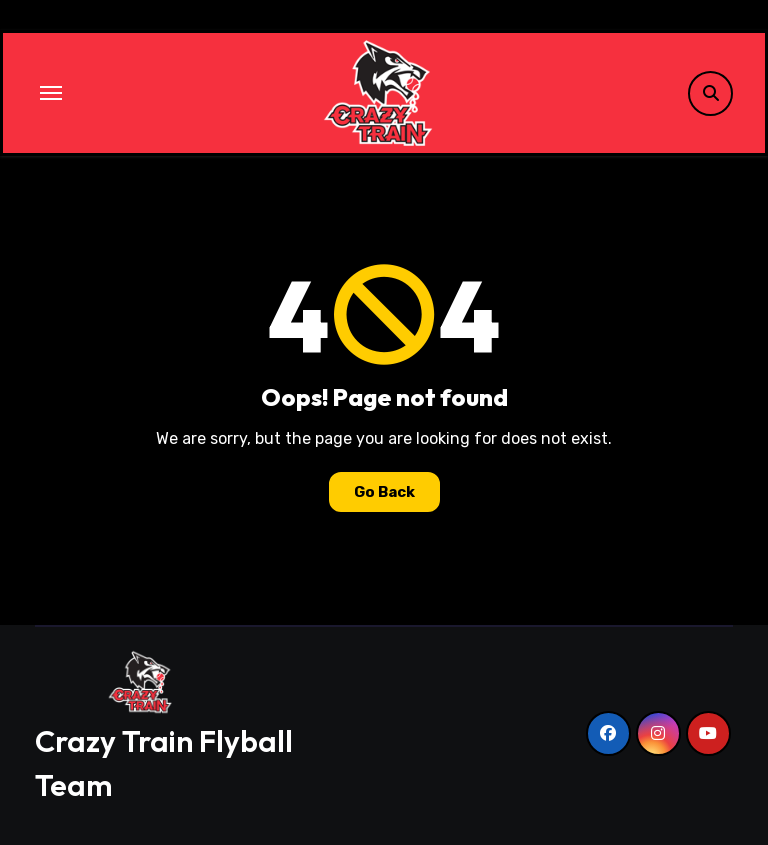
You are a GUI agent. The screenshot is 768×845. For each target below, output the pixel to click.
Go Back (384, 492)
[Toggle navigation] (51, 93)
